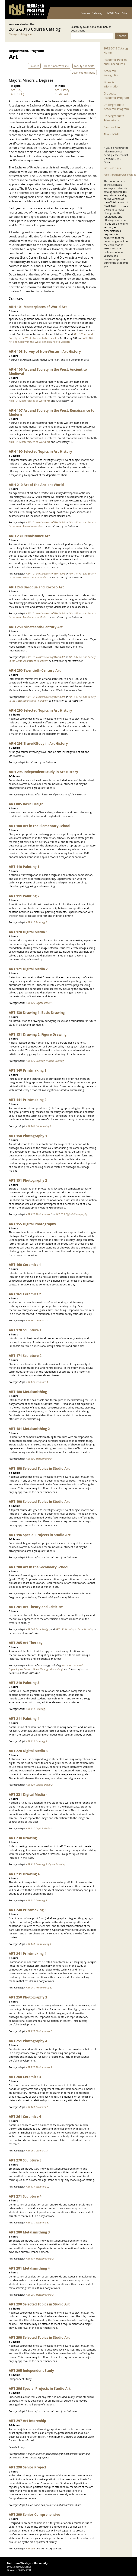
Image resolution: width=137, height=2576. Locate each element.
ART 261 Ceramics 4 (25, 2116)
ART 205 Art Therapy (26, 1642)
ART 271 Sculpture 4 (25, 2196)
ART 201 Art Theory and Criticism (36, 1606)
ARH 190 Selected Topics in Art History (40, 451)
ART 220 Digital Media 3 (28, 1750)
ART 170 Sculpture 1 (25, 1330)
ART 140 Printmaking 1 (27, 1070)
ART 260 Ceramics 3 (25, 2076)
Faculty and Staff (84, 66)
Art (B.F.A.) (17, 94)
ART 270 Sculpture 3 (25, 2160)
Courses (34, 66)
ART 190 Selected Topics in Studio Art (39, 1468)
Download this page (83, 72)
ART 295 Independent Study (31, 2370)
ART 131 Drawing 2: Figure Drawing (37, 1034)
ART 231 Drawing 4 (24, 1874)
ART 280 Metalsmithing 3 (29, 2232)
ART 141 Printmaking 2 (27, 1099)
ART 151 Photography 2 (28, 1180)
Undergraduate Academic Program (116, 107)
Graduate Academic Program (116, 96)
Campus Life (112, 127)
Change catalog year (21, 34)
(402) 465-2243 (112, 168)
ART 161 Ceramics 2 (25, 1294)
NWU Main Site (117, 13)
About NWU (111, 134)
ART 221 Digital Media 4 (28, 1794)
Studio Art (61, 94)
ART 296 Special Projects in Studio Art (40, 2388)
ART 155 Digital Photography (71, 1214)
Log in (123, 3)
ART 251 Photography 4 (28, 2040)
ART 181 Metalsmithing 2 (29, 1428)
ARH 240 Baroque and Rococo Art (36, 587)
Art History (62, 90)
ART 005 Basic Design (26, 804)
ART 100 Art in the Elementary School (39, 825)
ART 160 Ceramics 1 (25, 1264)
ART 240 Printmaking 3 (27, 1909)
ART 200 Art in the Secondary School (38, 1567)
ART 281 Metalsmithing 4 (29, 2268)
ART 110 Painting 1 (24, 866)
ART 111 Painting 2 (24, 896)
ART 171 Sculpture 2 (25, 1355)
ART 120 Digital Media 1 (28, 932)
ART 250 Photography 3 (28, 1997)
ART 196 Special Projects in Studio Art (40, 1534)
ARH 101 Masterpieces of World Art (38, 306)
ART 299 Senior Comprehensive (34, 2514)
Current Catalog (91, 13)
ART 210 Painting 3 (24, 1682)
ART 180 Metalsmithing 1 (29, 1391)
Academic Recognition (111, 73)
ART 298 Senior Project (27, 2467)
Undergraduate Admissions (114, 118)
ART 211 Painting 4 (24, 1718)
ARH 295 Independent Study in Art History (43, 771)
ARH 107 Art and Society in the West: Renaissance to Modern (51, 412)
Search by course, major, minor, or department (91, 28)
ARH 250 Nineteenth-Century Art (36, 627)
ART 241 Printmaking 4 (27, 1953)
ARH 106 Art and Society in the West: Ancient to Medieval (48, 371)
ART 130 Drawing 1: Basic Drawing (37, 1012)
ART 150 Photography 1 (28, 1135)
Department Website (56, 66)
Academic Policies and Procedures (115, 62)
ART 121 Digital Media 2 (28, 969)
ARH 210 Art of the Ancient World (36, 484)
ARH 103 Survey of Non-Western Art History (45, 351)
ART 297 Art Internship (27, 2420)
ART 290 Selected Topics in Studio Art (39, 2304)
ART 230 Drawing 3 (24, 1837)
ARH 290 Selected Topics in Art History (40, 710)
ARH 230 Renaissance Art (29, 536)
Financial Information (111, 84)
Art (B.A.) (16, 90)
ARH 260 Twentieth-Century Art (35, 670)
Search (121, 36)
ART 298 (30, 2548)
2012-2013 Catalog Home (116, 50)
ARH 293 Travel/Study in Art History (38, 743)
